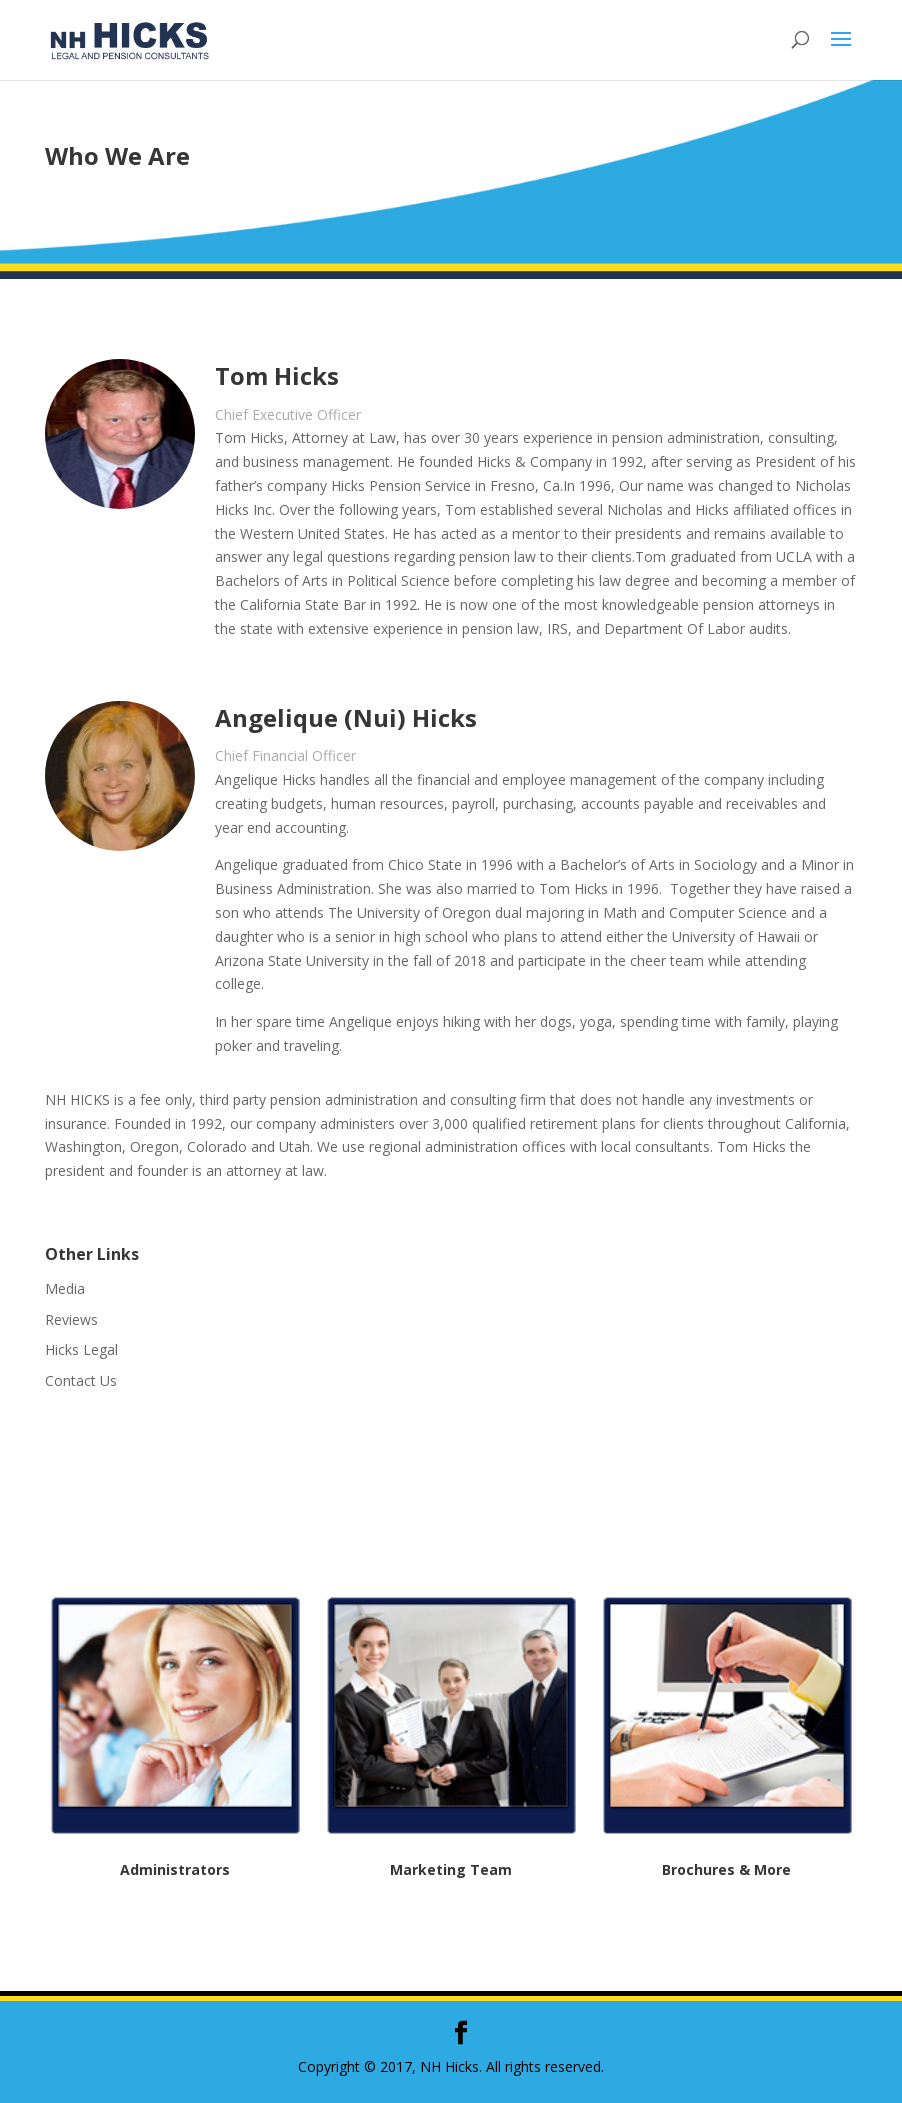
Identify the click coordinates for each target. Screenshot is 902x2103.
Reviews (71, 1319)
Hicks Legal (81, 1349)
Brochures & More (726, 1869)
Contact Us (81, 1380)
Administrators (175, 1869)
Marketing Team (451, 1869)
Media (65, 1288)
